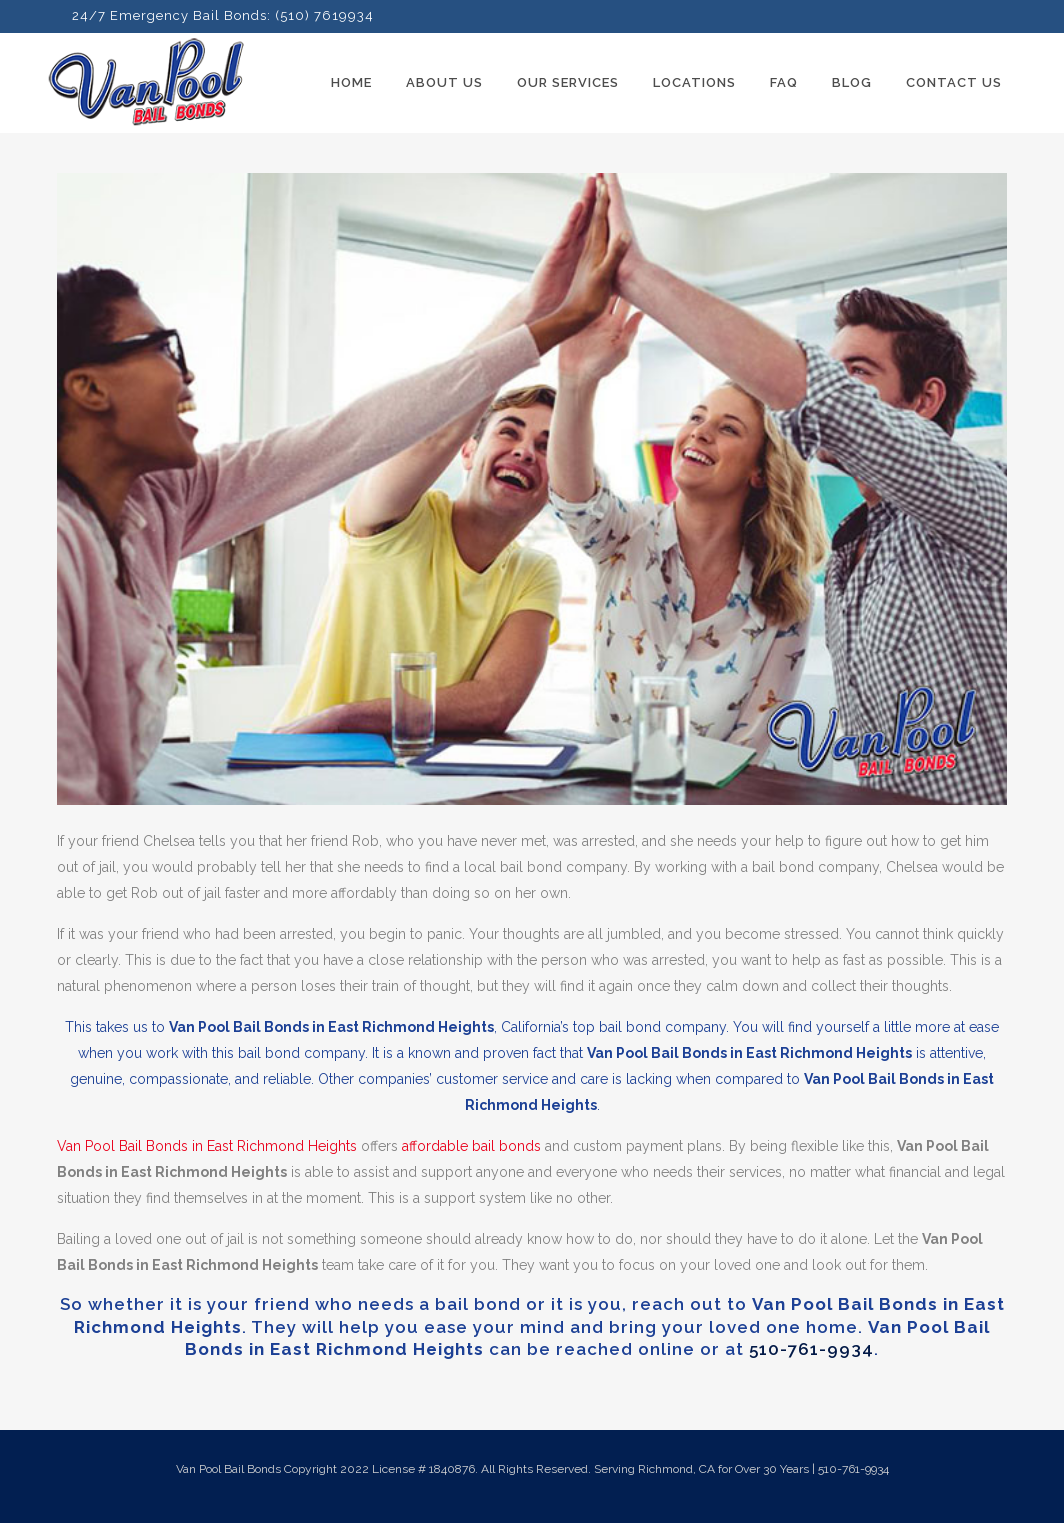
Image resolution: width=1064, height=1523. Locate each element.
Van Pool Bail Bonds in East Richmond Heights (207, 1146)
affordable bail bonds (471, 1146)
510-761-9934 (811, 1349)
